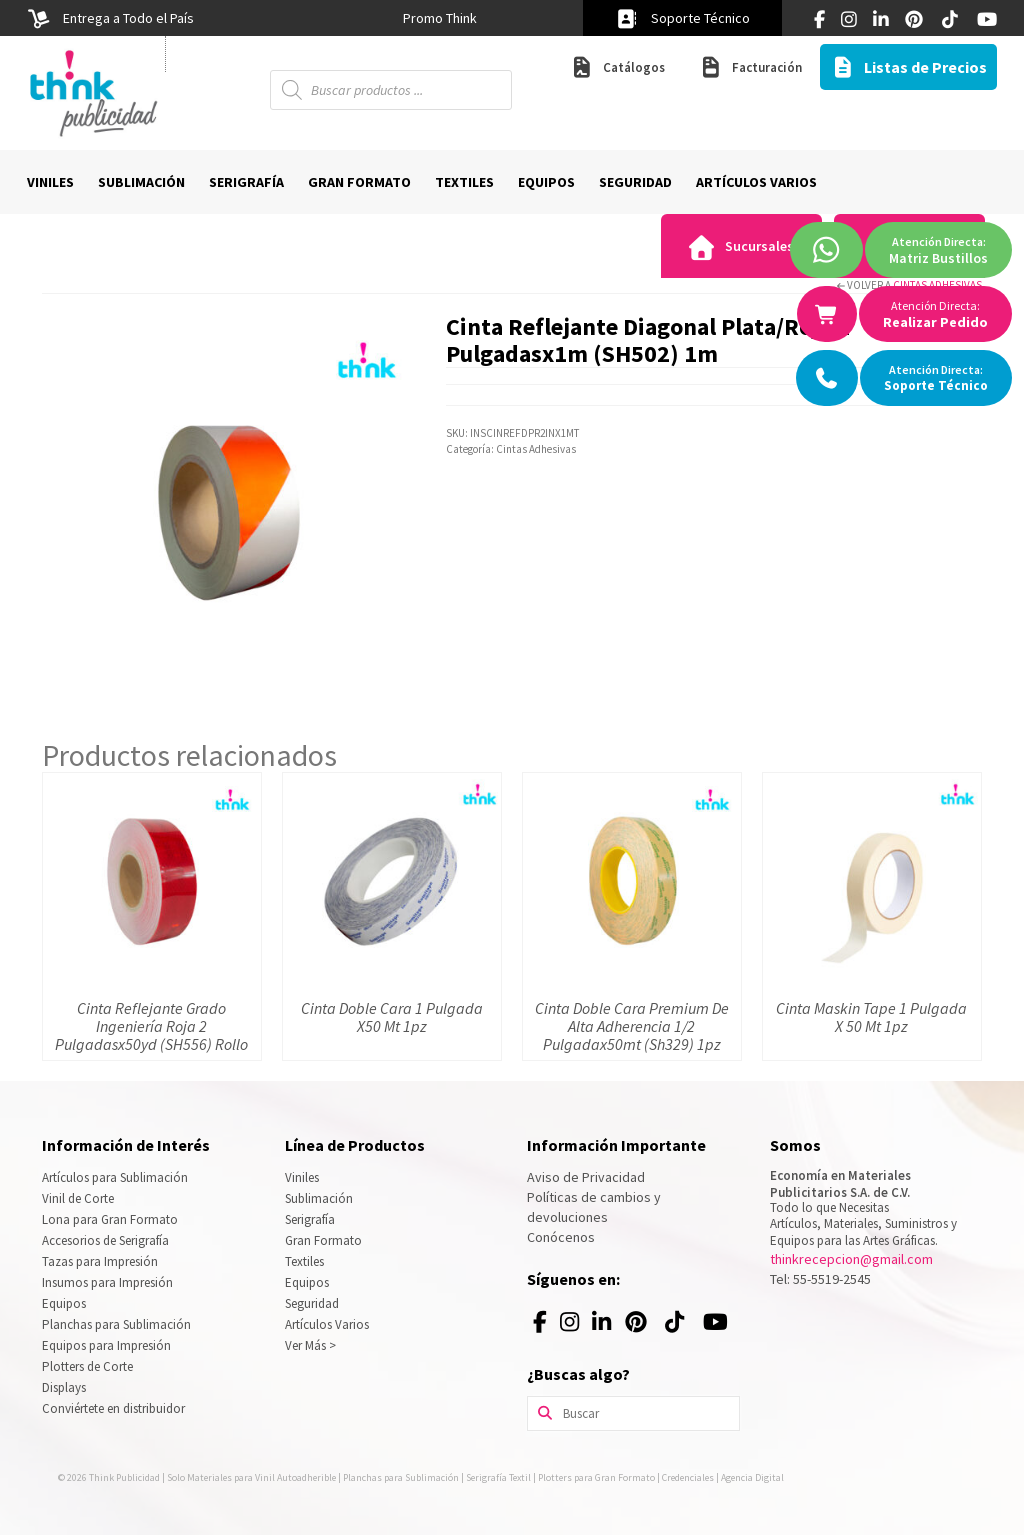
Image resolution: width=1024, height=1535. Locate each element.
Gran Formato (323, 1240)
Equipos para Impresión (106, 1345)
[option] (439, 18)
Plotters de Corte (87, 1366)
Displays (64, 1387)
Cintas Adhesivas (937, 285)
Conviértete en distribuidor (113, 1408)
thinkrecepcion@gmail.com (851, 1259)
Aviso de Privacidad (586, 1177)
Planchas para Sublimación (116, 1324)
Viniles (302, 1177)
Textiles (304, 1261)
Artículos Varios (327, 1324)
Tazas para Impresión (100, 1261)
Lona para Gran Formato (110, 1219)
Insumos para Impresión (107, 1282)
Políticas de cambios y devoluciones (594, 1207)
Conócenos (561, 1237)
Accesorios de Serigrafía (105, 1240)
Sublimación (319, 1198)
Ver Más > (310, 1345)
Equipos (64, 1303)
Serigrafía (310, 1219)
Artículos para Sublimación (115, 1177)
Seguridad (312, 1303)
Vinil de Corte (78, 1198)
